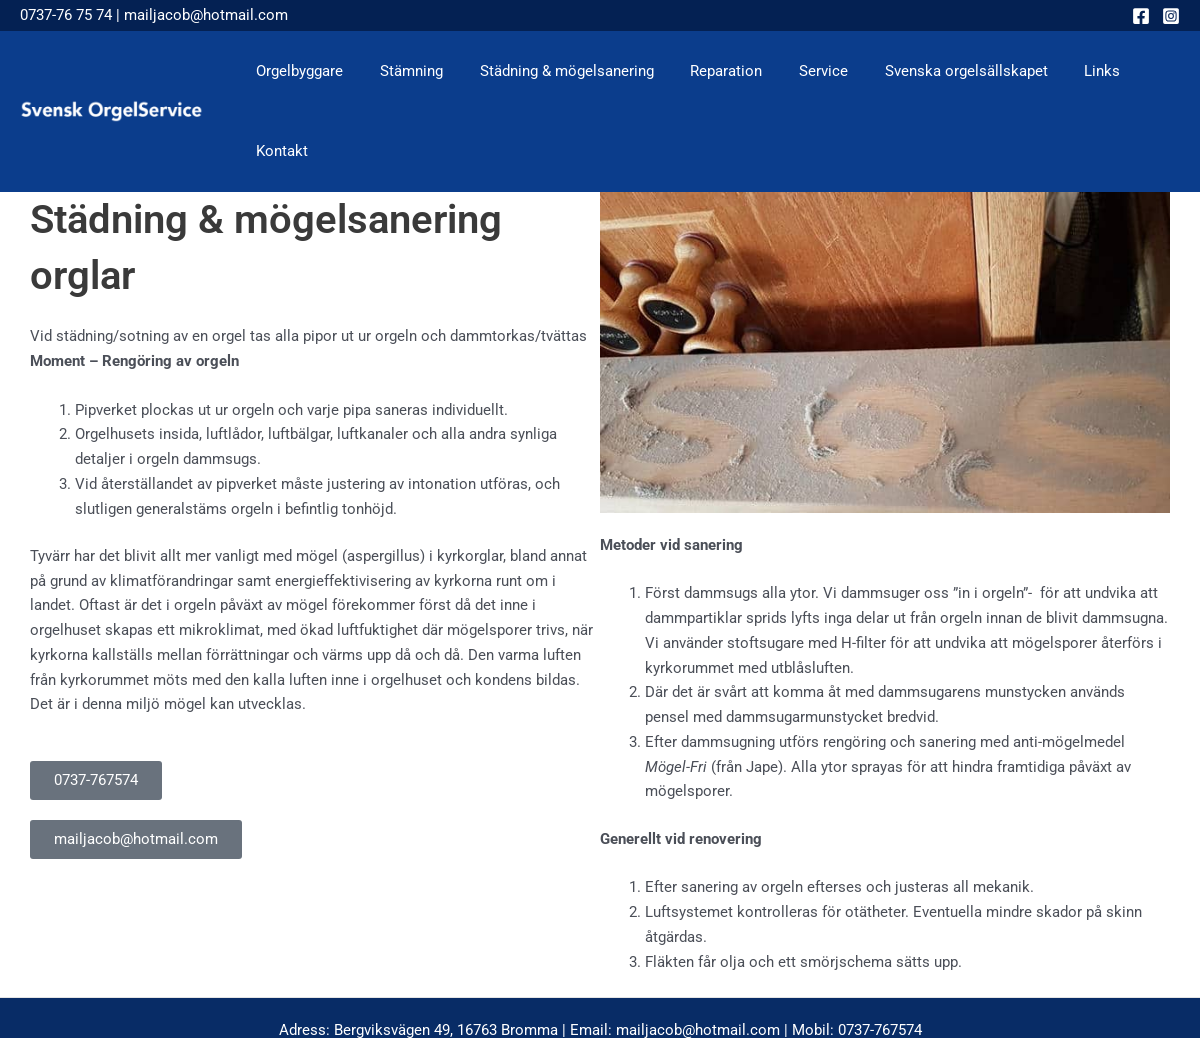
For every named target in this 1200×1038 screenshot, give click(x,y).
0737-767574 (880, 950)
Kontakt (1139, 71)
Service (799, 71)
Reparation (709, 71)
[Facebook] (1141, 16)
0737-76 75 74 (66, 15)
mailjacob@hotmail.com (206, 15)
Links (1065, 71)
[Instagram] (1171, 16)
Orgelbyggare (302, 71)
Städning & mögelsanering (556, 71)
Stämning (407, 71)
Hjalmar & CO (798, 975)
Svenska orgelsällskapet (935, 71)
